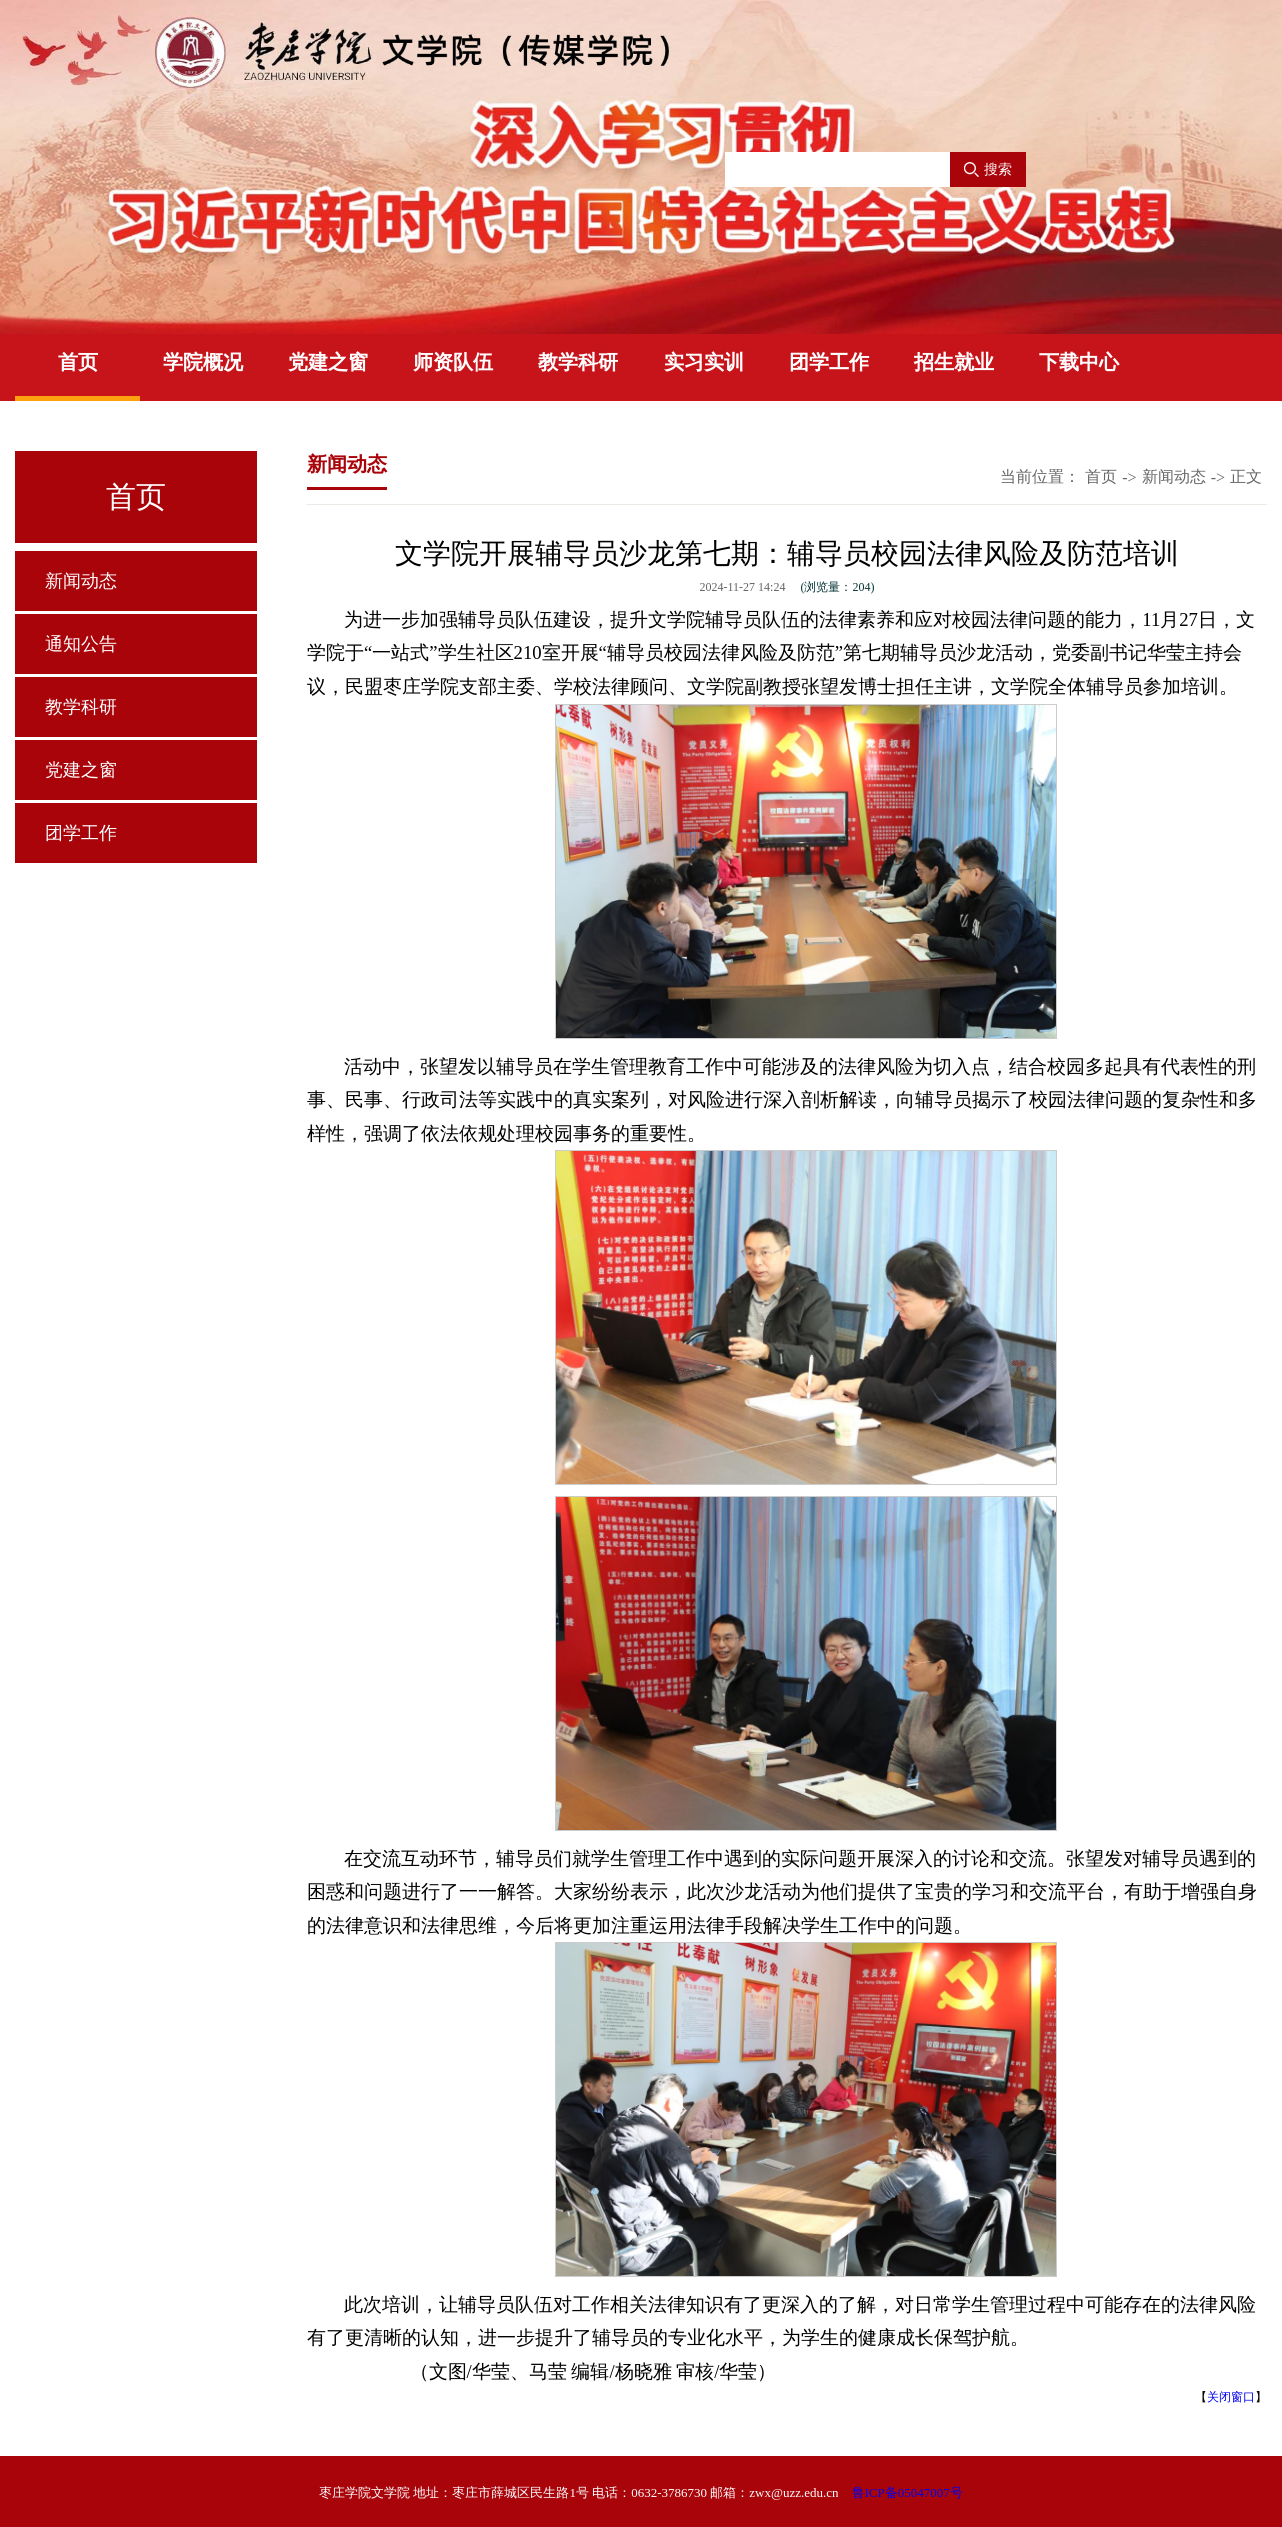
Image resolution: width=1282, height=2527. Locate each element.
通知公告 (81, 644)
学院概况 (203, 362)
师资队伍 (453, 362)
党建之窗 (328, 362)
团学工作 (829, 362)
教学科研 (578, 362)
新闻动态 (81, 581)
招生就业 (954, 362)
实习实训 (704, 362)
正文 (1246, 476)
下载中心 (1079, 362)
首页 (78, 362)
